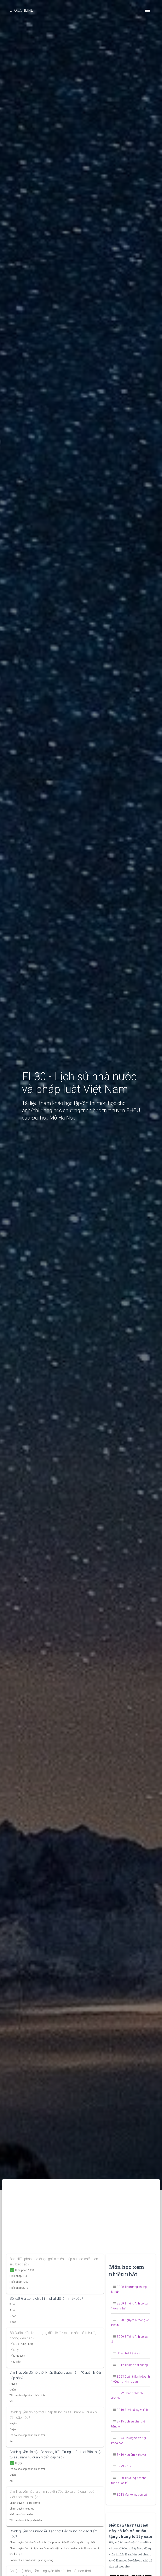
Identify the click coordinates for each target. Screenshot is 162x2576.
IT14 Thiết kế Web (128, 2353)
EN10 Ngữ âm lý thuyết (131, 2454)
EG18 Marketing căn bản (133, 2494)
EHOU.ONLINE (21, 10)
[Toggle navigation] (147, 10)
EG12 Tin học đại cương (132, 2365)
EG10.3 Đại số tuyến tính (132, 2409)
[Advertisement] (81, 2208)
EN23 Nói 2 (124, 2466)
